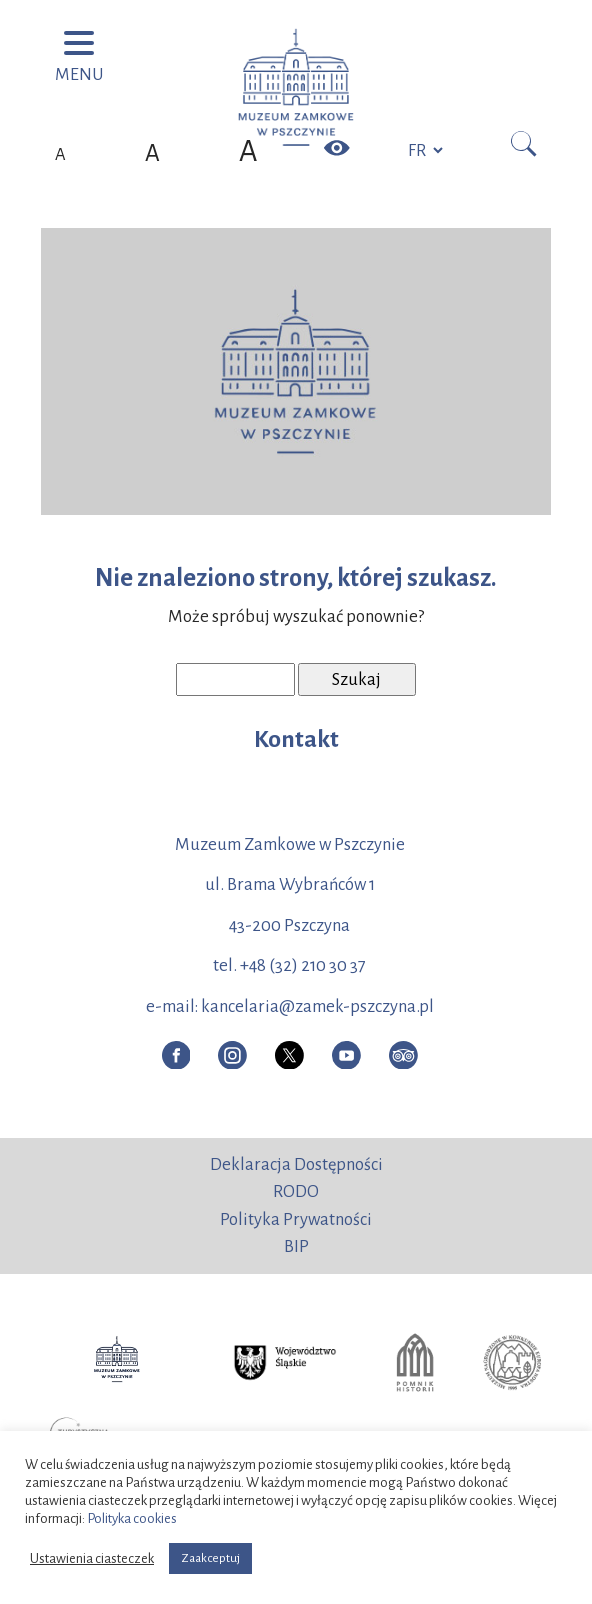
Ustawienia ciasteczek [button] (92, 1558)
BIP (296, 1246)
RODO (296, 1191)
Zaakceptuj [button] (210, 1558)
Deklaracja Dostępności (296, 1164)
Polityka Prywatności (296, 1219)
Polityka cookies (132, 1518)
